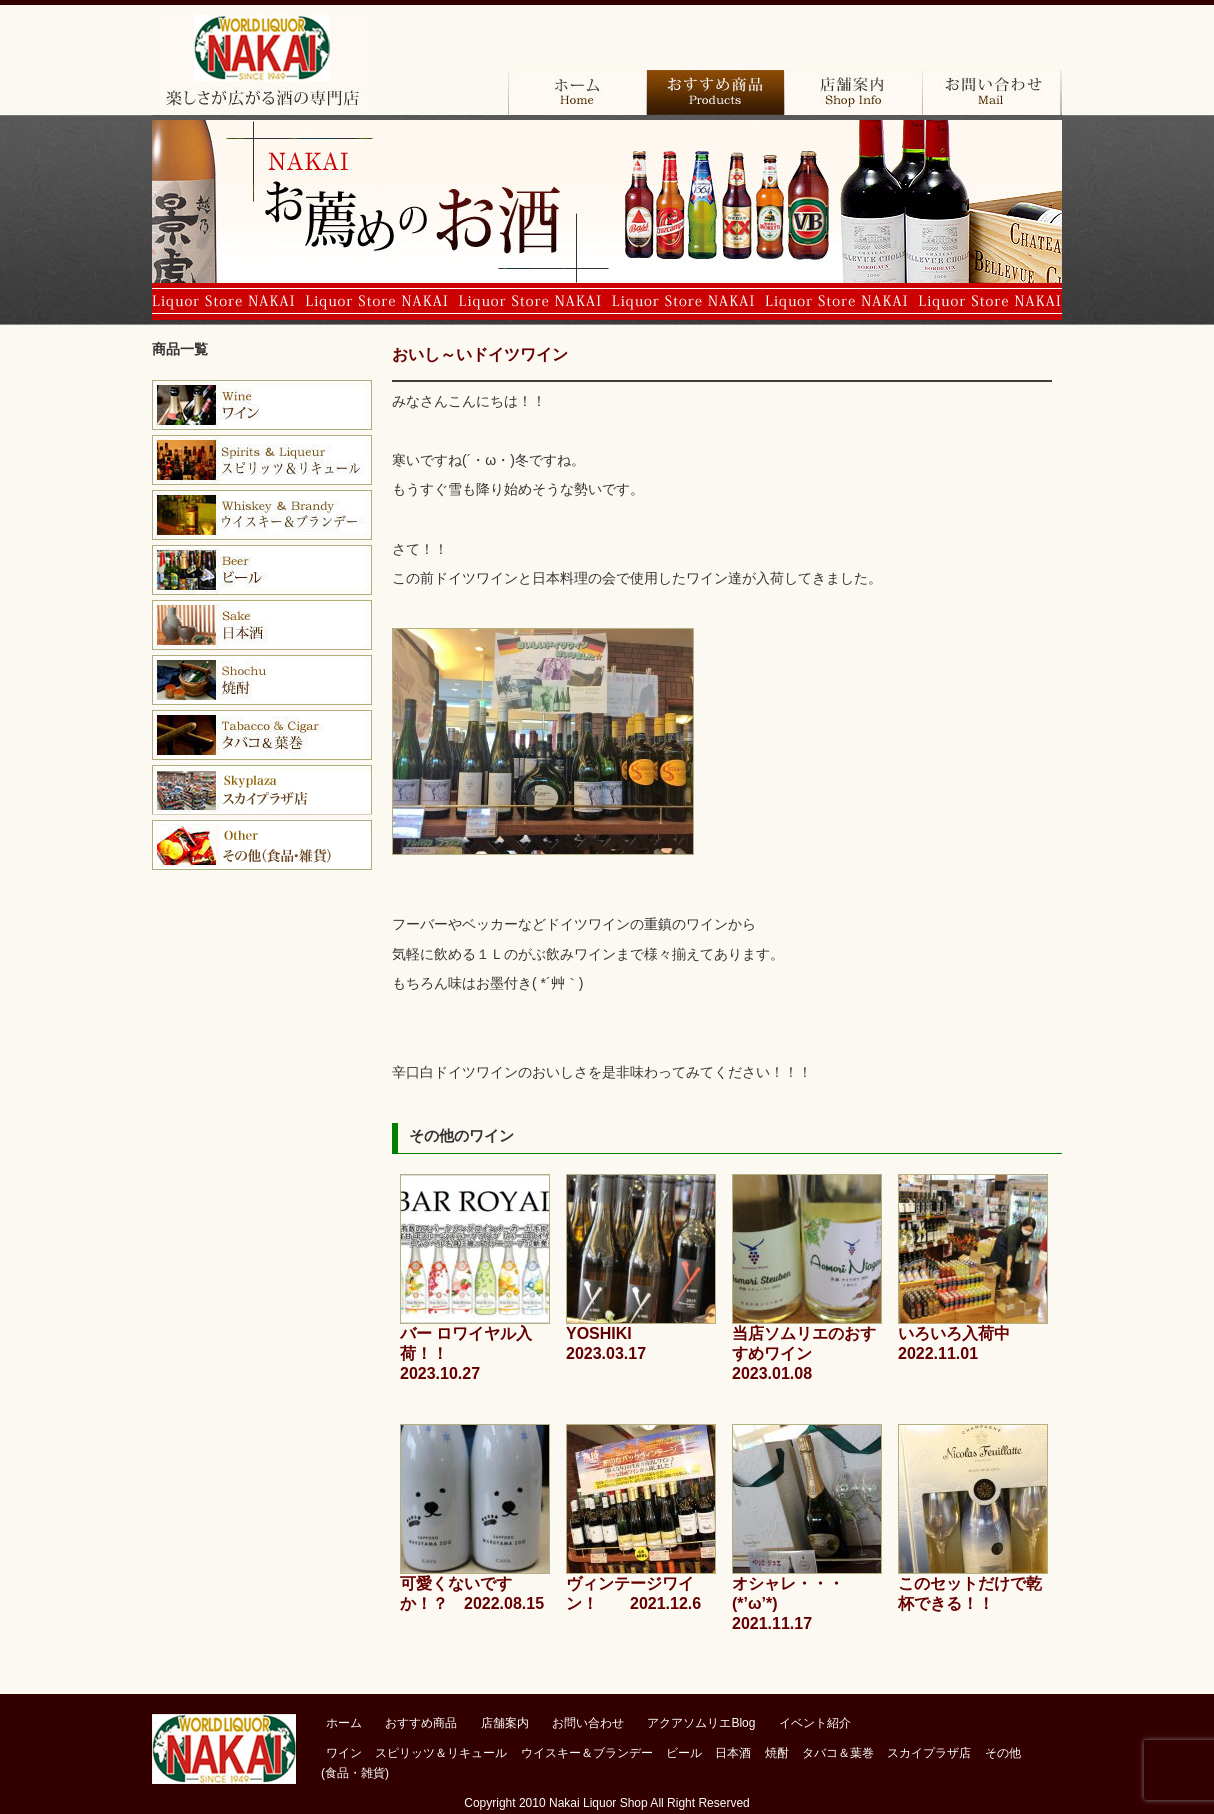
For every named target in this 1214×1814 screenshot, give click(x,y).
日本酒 (262, 625)
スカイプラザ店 (262, 790)
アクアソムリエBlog (701, 1723)
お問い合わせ (991, 92)
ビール (262, 570)
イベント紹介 (815, 1723)
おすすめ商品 (715, 92)
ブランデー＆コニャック (262, 460)
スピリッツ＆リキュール (441, 1753)
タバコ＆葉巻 (262, 735)
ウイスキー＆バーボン (262, 515)
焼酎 (262, 680)
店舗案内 (853, 92)
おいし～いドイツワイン (480, 354)
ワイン (262, 405)
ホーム (577, 92)
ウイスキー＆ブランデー (587, 1753)
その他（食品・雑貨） (262, 845)
